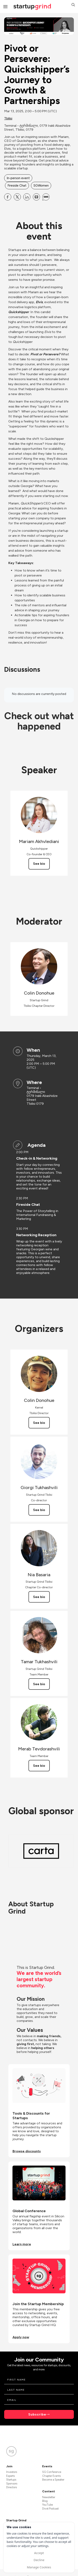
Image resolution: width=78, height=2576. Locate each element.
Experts (10, 2475)
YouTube (47, 2504)
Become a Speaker (53, 2479)
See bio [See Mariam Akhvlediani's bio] (39, 864)
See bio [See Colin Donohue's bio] (39, 1423)
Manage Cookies (39, 2567)
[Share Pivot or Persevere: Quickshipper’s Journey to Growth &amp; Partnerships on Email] (36, 196)
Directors (11, 2487)
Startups (11, 2479)
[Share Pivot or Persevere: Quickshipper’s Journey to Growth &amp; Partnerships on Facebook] (7, 196)
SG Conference (51, 2471)
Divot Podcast (50, 2508)
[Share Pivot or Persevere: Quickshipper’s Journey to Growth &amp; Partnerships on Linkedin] (27, 196)
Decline (38, 2560)
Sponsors (11, 2483)
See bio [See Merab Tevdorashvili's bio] (39, 1766)
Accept (39, 2553)
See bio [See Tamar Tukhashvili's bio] (39, 1684)
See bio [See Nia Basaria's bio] (39, 1597)
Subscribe (37, 2414)
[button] (73, 5)
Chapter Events (51, 2475)
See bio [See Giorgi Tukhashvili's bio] (39, 1510)
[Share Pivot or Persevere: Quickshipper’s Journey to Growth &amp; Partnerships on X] (17, 196)
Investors (11, 2471)
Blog (45, 2500)
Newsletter (48, 2497)
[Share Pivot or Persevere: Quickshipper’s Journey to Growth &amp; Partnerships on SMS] (46, 196)
